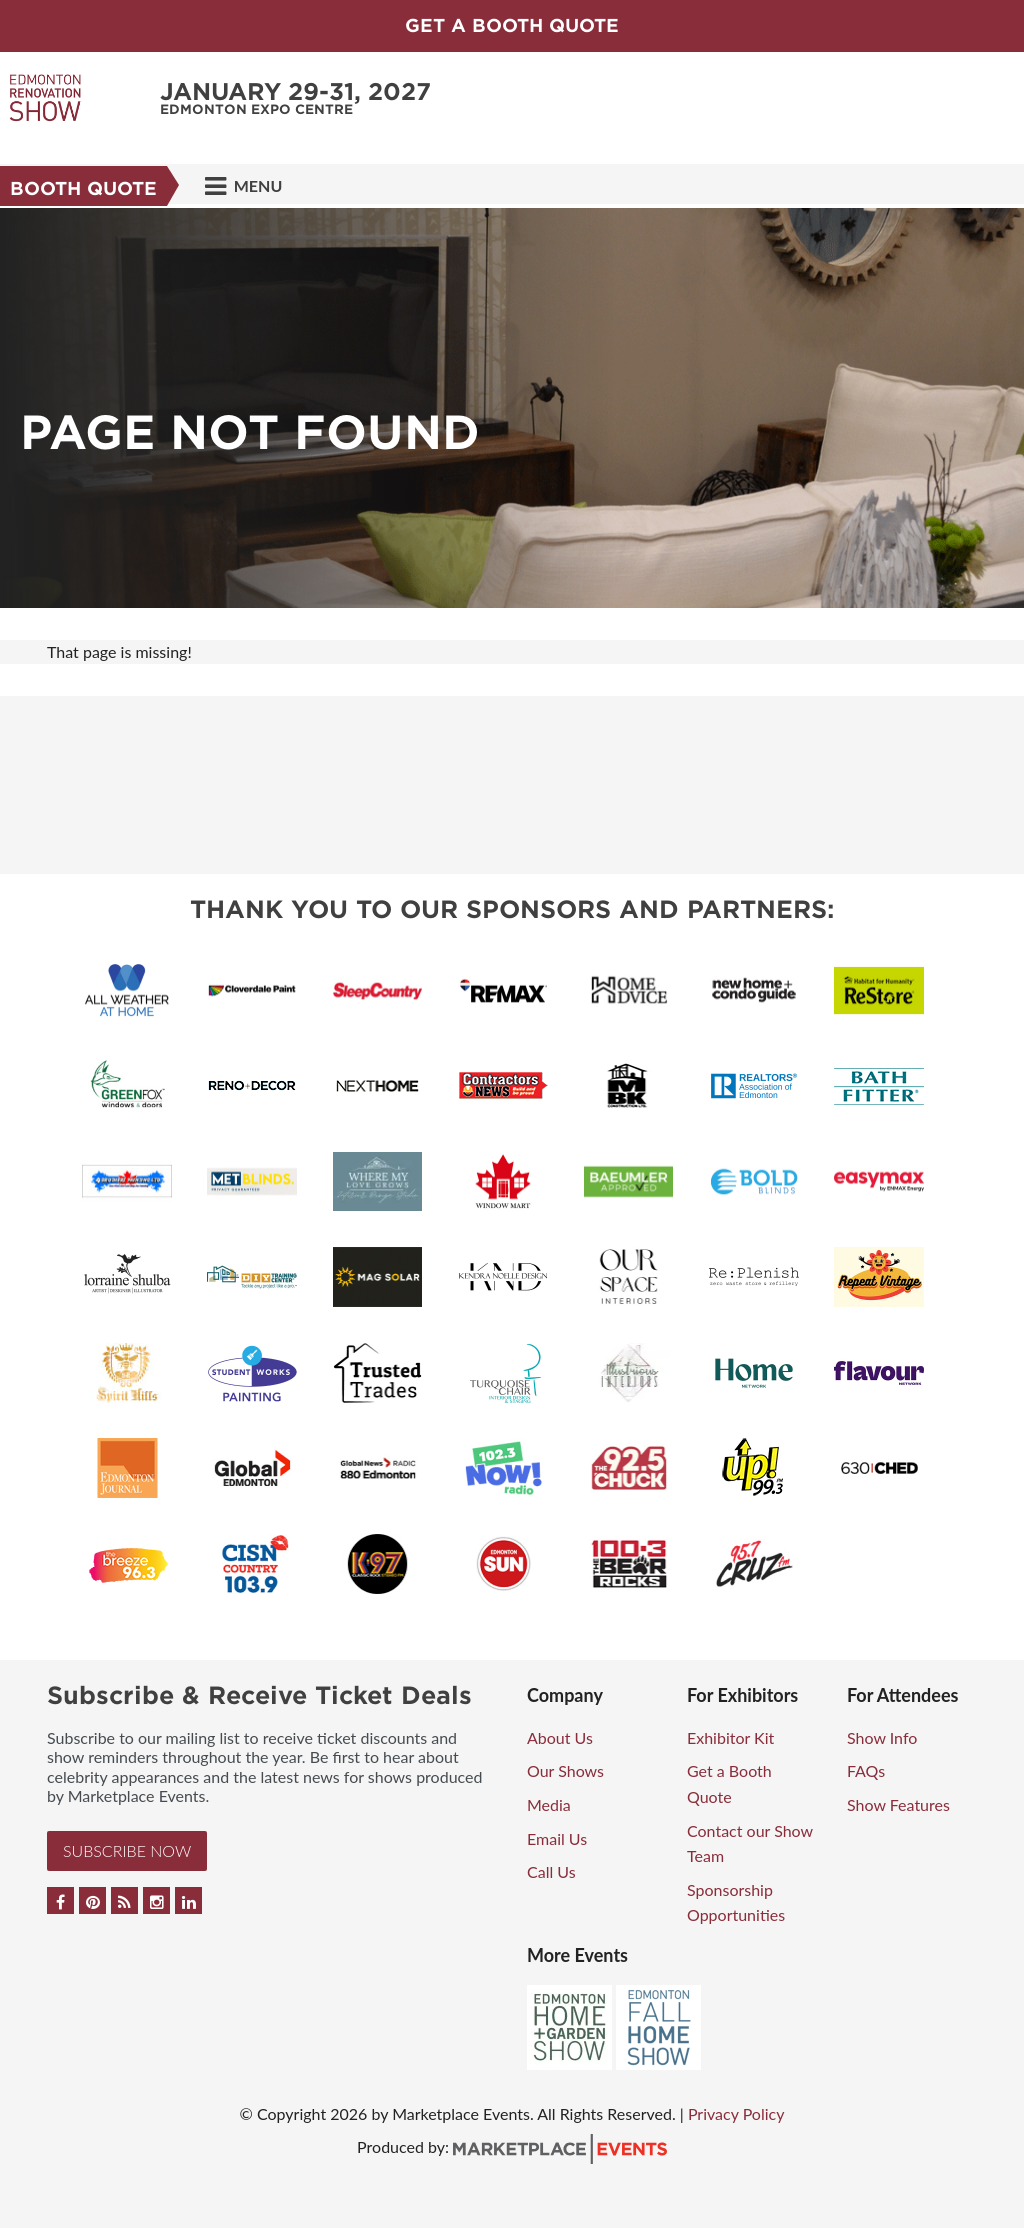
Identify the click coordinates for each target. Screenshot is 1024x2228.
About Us (560, 1737)
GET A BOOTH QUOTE (512, 25)
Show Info (882, 1737)
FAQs (866, 1770)
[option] (512, 408)
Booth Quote (83, 188)
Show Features (898, 1804)
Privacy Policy (736, 2113)
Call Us (551, 1871)
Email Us (557, 1838)
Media (549, 1804)
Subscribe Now (127, 1850)
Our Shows (565, 1770)
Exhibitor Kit (730, 1737)
